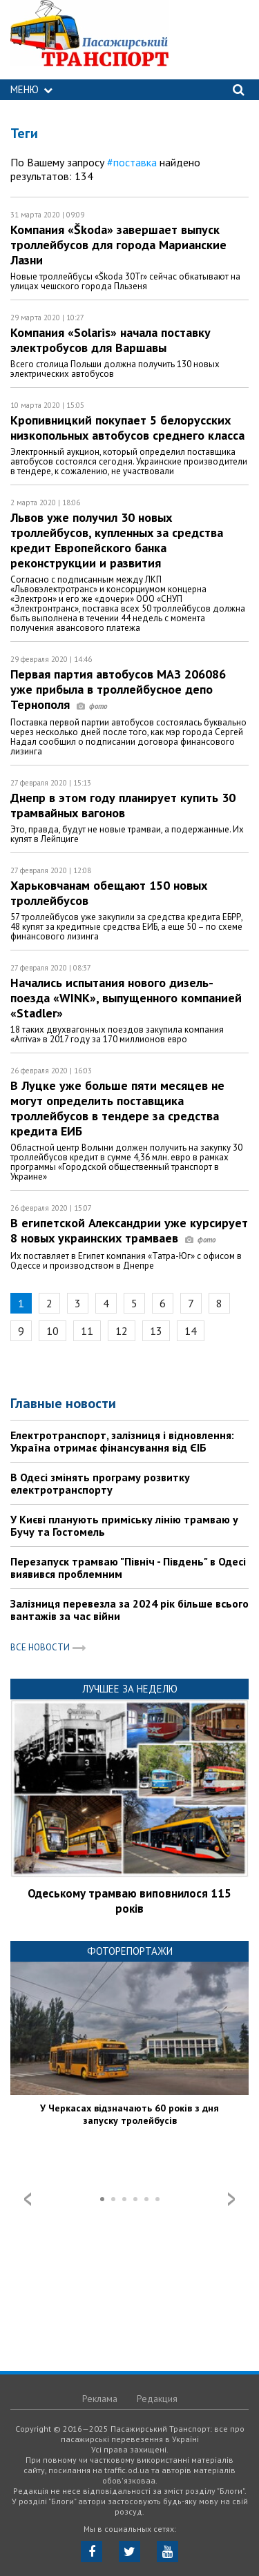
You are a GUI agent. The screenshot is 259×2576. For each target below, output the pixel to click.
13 (156, 1331)
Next (231, 2199)
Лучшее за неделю (130, 1688)
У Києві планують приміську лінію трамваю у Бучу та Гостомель (124, 1525)
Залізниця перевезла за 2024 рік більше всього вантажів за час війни (129, 1610)
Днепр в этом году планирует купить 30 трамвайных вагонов (123, 805)
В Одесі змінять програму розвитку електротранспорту (100, 1483)
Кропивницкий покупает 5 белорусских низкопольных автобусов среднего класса (127, 427)
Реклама (99, 2398)
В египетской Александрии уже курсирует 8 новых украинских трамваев (129, 1230)
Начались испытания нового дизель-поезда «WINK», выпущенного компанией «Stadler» (126, 998)
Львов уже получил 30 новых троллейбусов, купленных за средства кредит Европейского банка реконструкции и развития (116, 540)
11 (87, 1331)
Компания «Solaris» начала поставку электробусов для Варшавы (110, 339)
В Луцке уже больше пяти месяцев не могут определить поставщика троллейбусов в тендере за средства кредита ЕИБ (117, 1108)
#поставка (132, 162)
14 (190, 1331)
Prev (27, 2199)
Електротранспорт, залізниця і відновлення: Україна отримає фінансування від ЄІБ (122, 1441)
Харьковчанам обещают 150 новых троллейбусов (108, 892)
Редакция (157, 2398)
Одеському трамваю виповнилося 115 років (129, 1901)
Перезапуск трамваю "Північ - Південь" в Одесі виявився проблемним (128, 1567)
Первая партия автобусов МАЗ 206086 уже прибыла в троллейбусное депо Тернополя (118, 689)
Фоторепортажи (130, 1951)
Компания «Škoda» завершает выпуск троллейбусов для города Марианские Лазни (118, 245)
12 (121, 1331)
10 (52, 1331)
